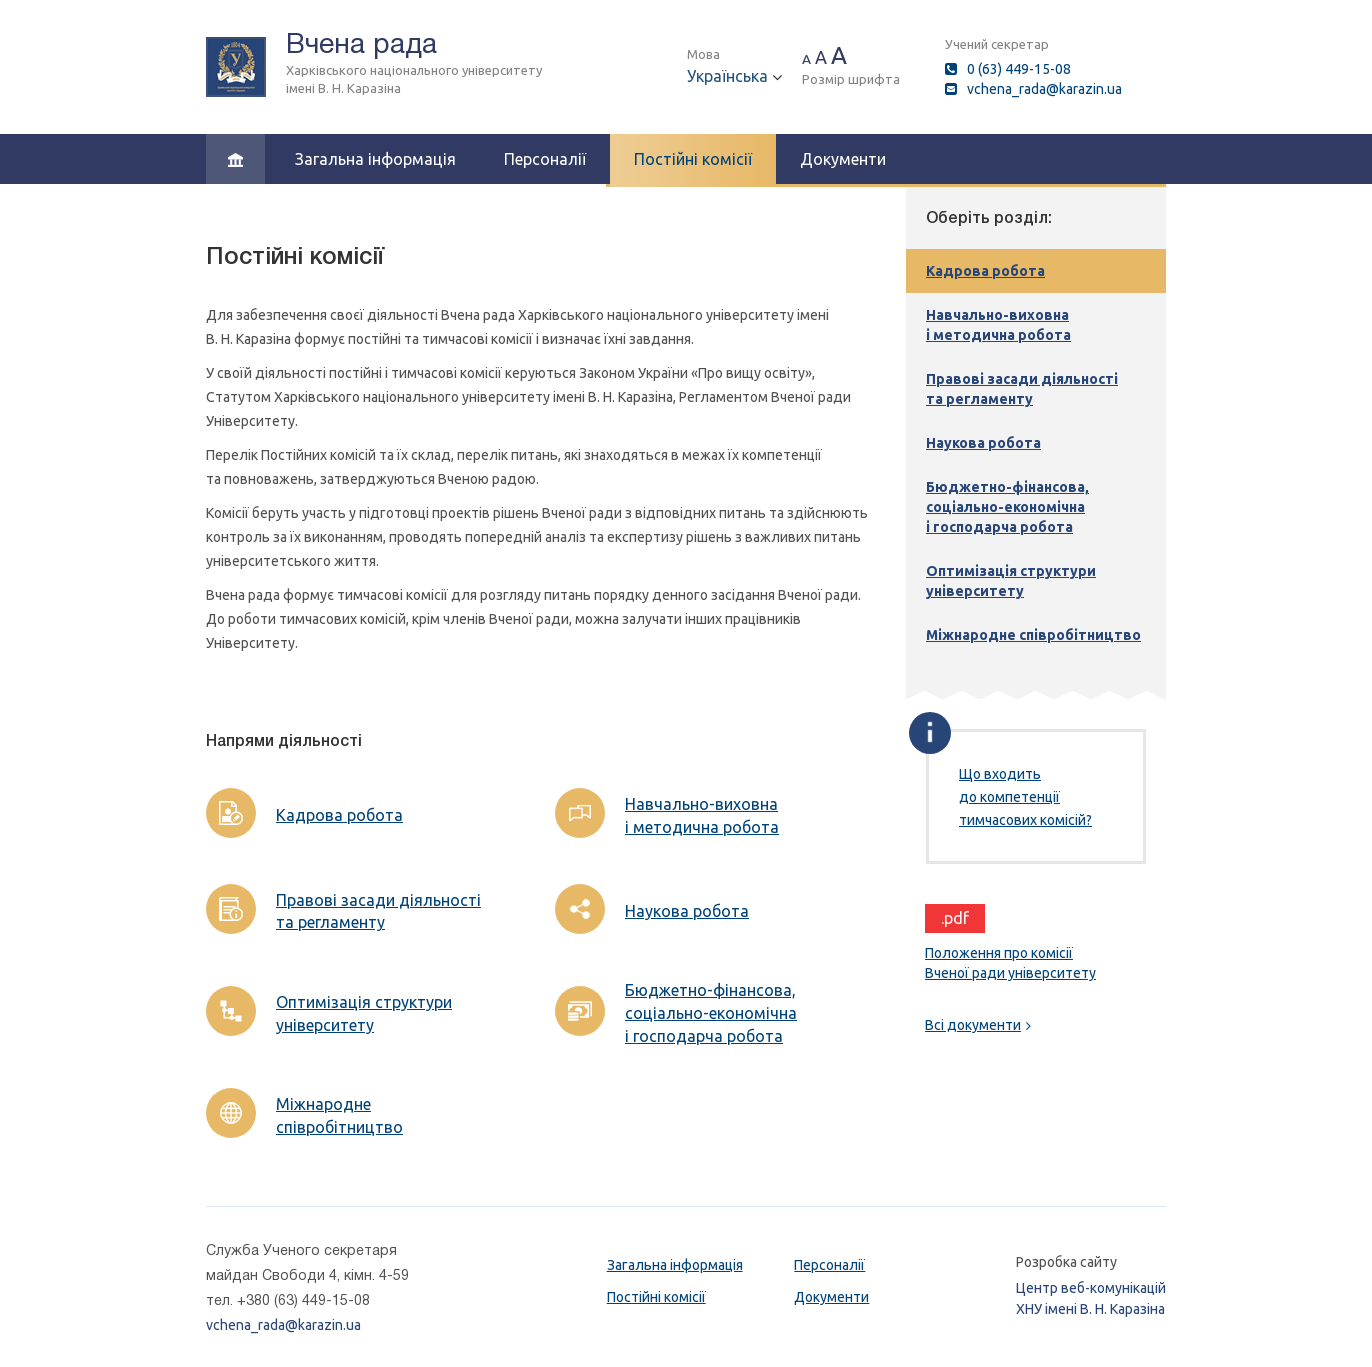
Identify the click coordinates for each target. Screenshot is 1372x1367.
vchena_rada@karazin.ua (1044, 89)
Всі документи (978, 1025)
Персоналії (545, 159)
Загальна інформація (375, 159)
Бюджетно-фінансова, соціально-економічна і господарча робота (711, 1013)
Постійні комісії (693, 159)
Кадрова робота (339, 815)
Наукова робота (687, 911)
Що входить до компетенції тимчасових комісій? (1025, 797)
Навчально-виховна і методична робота (702, 815)
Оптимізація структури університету (364, 1013)
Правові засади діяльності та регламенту (378, 911)
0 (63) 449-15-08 (1019, 69)
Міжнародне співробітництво (339, 1115)
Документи (843, 159)
